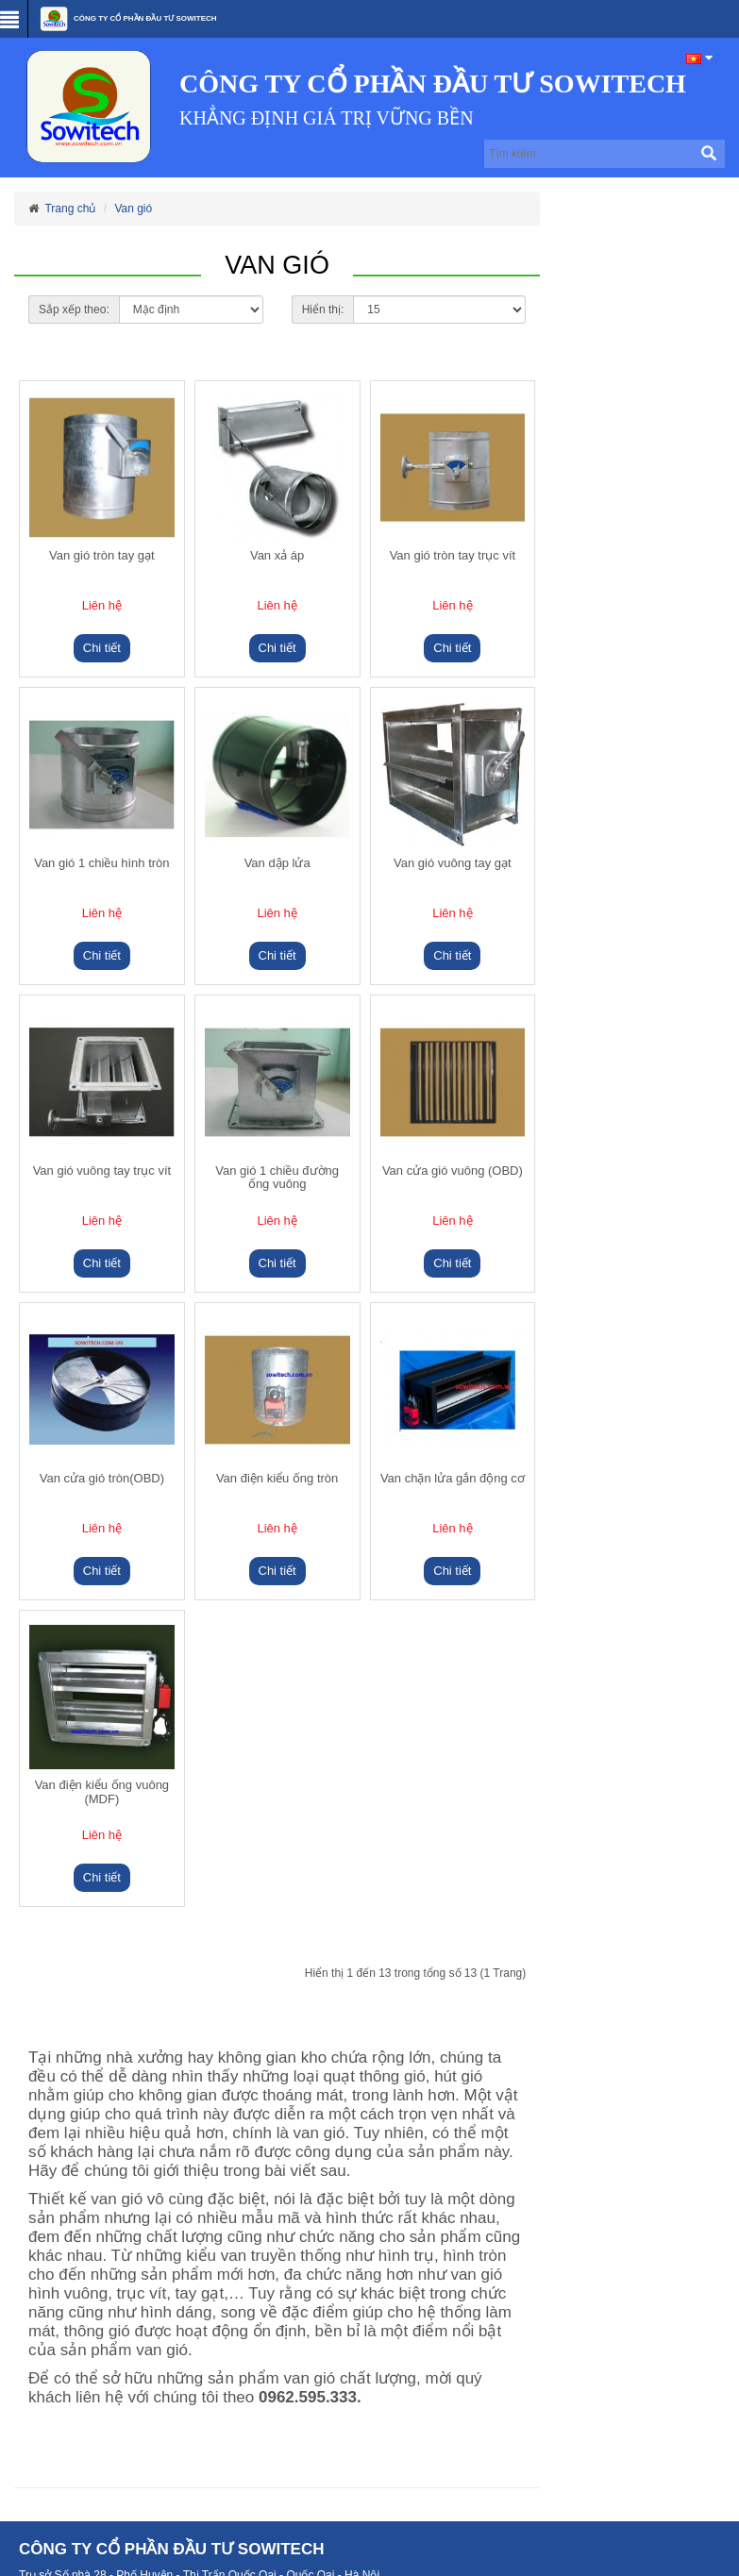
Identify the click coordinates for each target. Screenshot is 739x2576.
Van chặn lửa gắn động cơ (452, 1478)
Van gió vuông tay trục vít (102, 1171)
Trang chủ (69, 208)
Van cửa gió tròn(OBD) (102, 1478)
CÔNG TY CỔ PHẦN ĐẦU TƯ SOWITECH (127, 19)
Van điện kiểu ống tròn (277, 1478)
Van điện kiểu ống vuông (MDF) (102, 1792)
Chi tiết (102, 648)
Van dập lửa (277, 863)
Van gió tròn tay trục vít (452, 555)
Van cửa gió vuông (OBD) (452, 1171)
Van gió (133, 208)
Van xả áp (277, 555)
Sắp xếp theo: (74, 309)
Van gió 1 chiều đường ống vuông (277, 1177)
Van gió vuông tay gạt (453, 863)
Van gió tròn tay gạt (102, 555)
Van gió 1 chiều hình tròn (101, 863)
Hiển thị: (323, 309)
